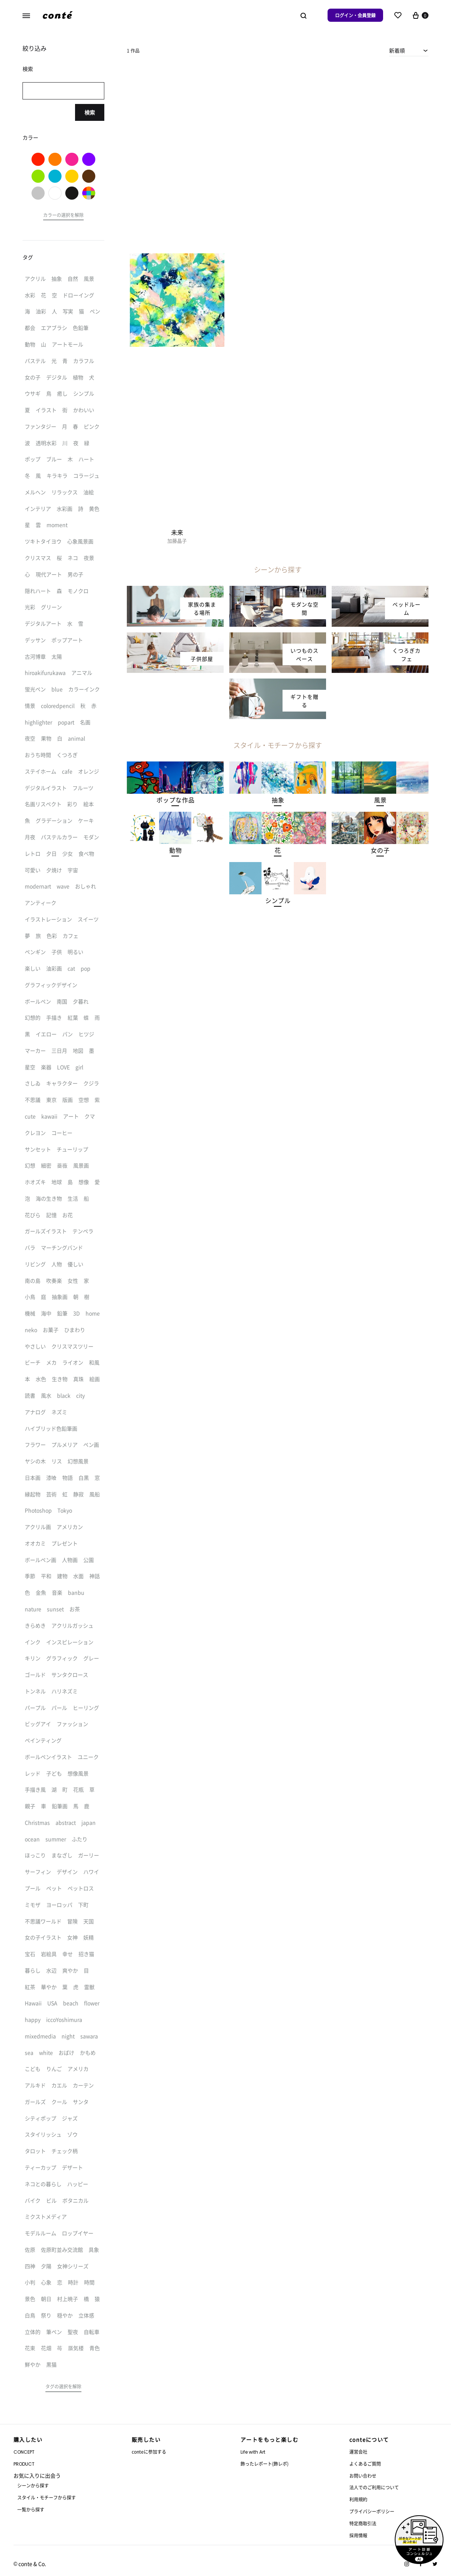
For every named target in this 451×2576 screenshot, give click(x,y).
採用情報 (358, 2535)
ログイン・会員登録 (355, 15)
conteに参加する (149, 2451)
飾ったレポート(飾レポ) (265, 2463)
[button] (175, 800)
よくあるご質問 (365, 2463)
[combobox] (408, 50)
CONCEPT (24, 2452)
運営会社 (358, 2451)
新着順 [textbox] (397, 50)
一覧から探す (30, 2509)
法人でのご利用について (374, 2487)
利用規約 (358, 2499)
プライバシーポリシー (371, 2511)
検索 (89, 112)
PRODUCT (24, 2464)
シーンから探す (33, 2485)
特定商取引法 (362, 2523)
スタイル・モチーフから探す (46, 2497)
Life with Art (253, 2452)
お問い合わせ (362, 2475)
